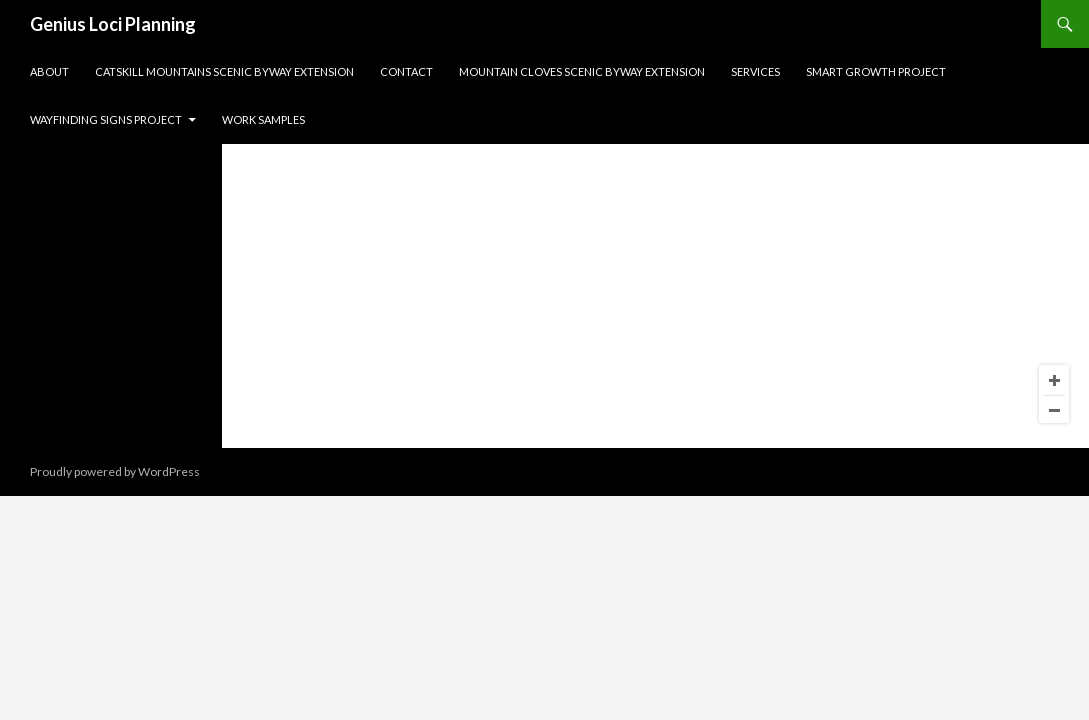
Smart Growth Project (876, 71)
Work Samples (263, 119)
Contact (406, 71)
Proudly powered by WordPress (115, 471)
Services (755, 71)
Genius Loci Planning (113, 24)
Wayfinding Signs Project (106, 119)
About (49, 71)
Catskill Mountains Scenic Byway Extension (224, 71)
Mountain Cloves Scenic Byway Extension (582, 71)
